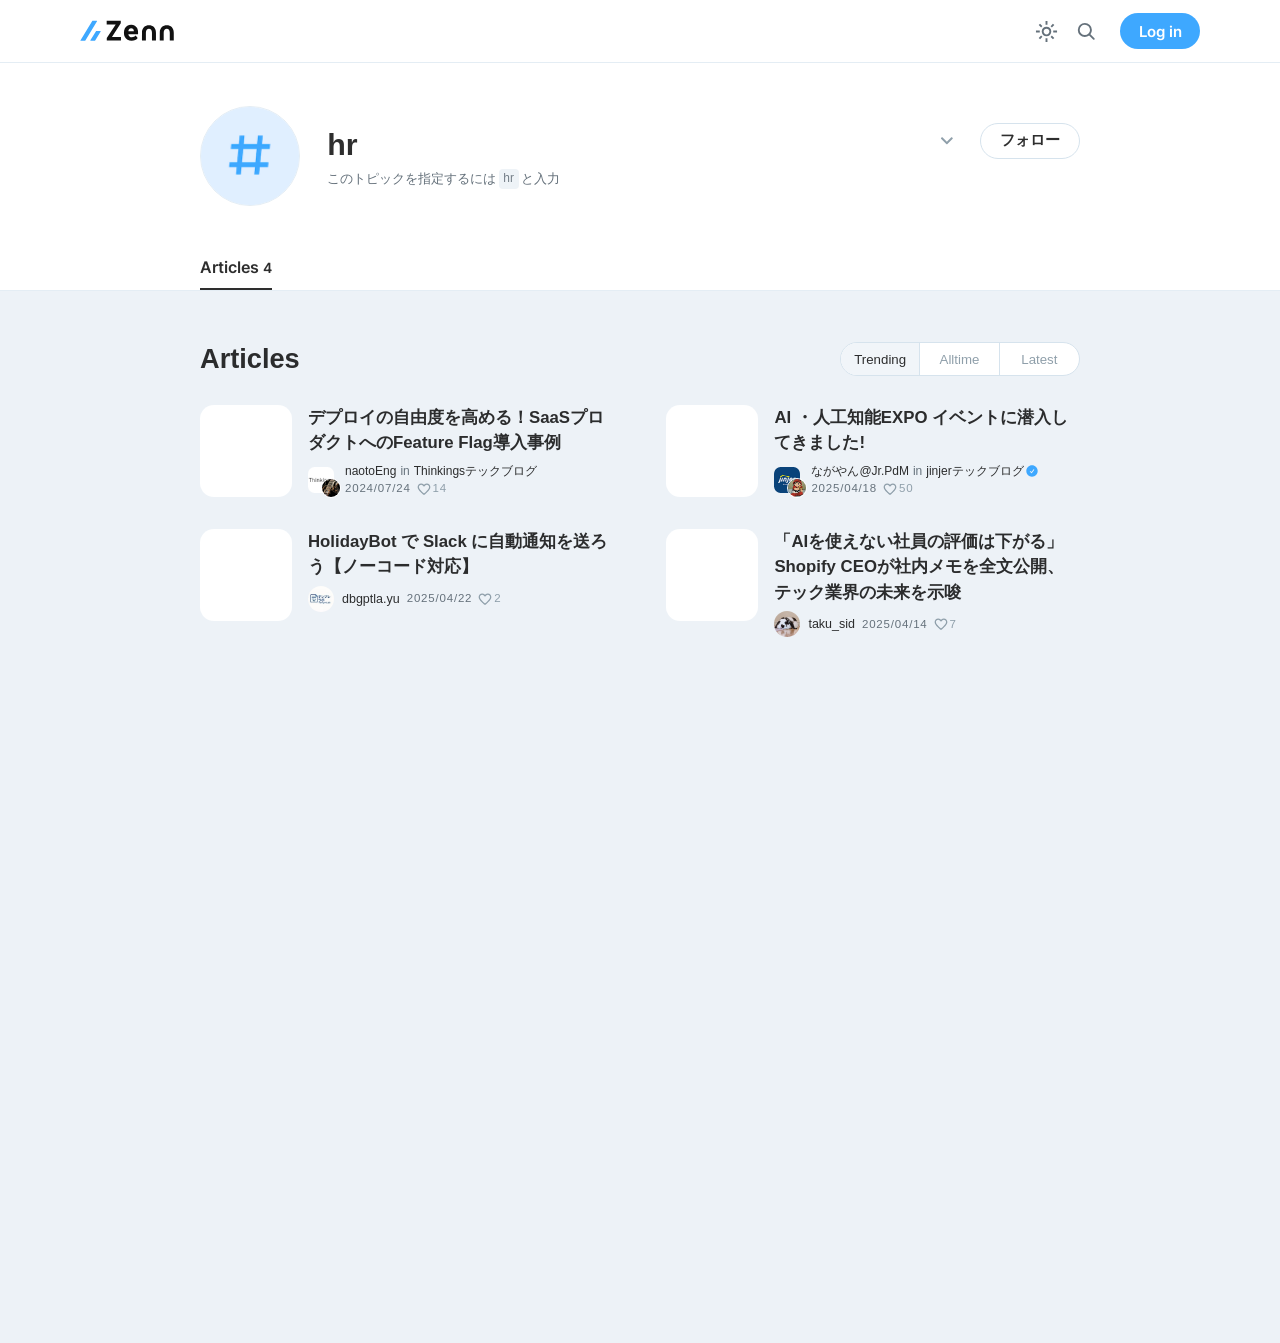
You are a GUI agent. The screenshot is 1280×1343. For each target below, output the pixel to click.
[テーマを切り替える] (1046, 31)
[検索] (1086, 31)
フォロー (1030, 140)
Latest (1039, 359)
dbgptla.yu (371, 599)
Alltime (960, 359)
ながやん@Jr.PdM (860, 471)
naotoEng (370, 471)
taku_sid (831, 624)
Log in (1160, 31)
